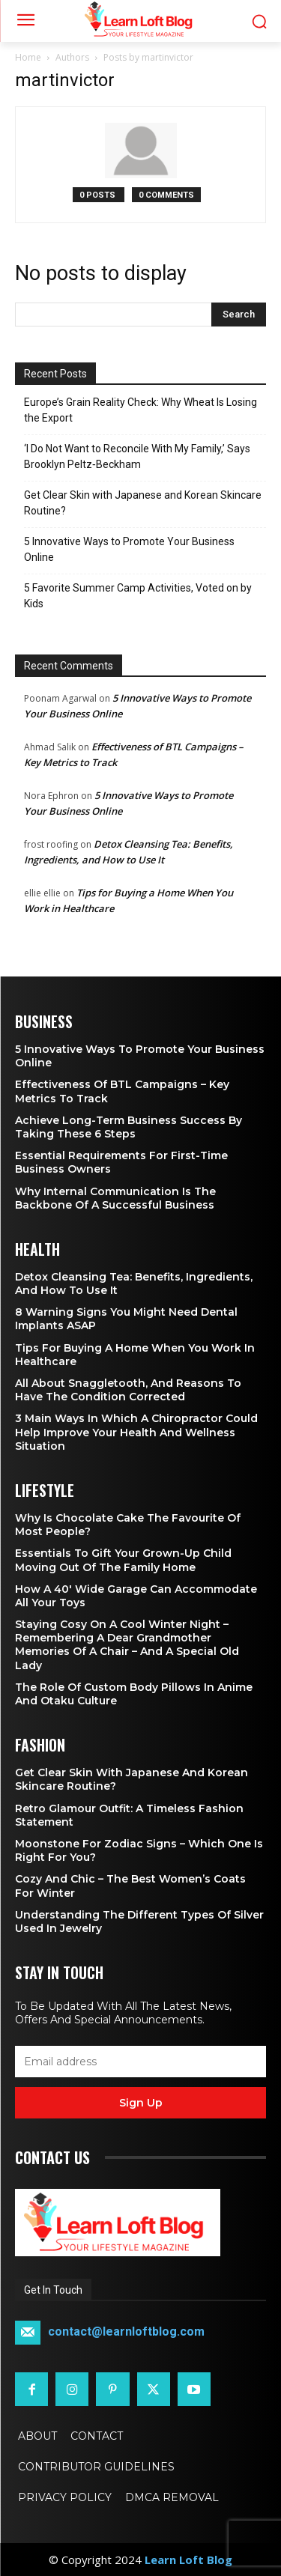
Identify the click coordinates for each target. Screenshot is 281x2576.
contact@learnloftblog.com (126, 2332)
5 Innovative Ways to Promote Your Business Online (129, 549)
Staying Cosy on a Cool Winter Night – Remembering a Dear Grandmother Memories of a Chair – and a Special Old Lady (127, 1644)
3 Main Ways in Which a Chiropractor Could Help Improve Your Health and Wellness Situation (136, 1432)
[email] (140, 2061)
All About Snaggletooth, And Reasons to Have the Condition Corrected (128, 1389)
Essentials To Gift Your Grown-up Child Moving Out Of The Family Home (123, 1559)
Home (28, 57)
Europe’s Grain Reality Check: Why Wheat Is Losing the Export (140, 410)
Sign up (141, 2102)
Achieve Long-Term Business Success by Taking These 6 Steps (128, 1127)
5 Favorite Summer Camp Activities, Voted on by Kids (138, 596)
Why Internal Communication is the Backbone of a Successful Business (115, 1198)
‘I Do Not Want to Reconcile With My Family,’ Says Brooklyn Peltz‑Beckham (137, 456)
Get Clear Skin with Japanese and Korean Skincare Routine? (143, 503)
